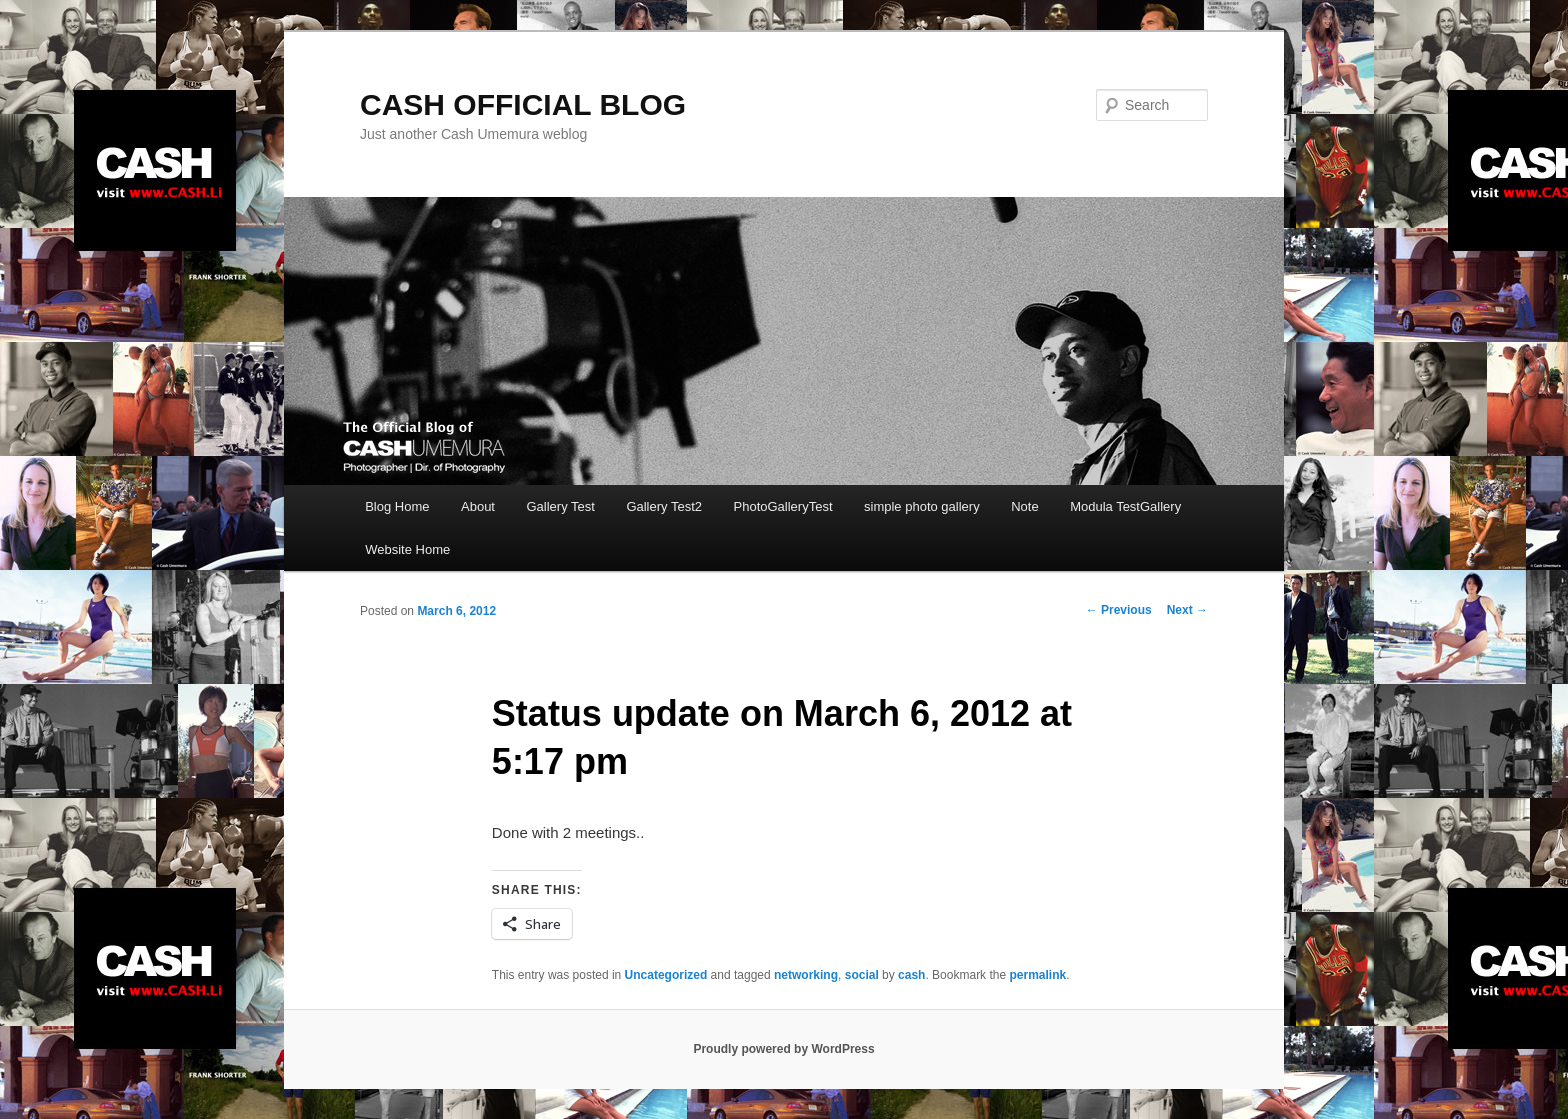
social (862, 975)
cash (911, 975)
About (478, 506)
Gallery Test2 (664, 506)
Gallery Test (560, 506)
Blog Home (397, 506)
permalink (1037, 975)
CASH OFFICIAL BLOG (523, 104)
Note (1024, 506)
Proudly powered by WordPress (783, 1049)
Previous (1119, 610)
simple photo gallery (922, 506)
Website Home (407, 549)
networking (806, 975)
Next (1187, 610)
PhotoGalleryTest (783, 506)
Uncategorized (666, 975)
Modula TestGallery (1125, 506)
